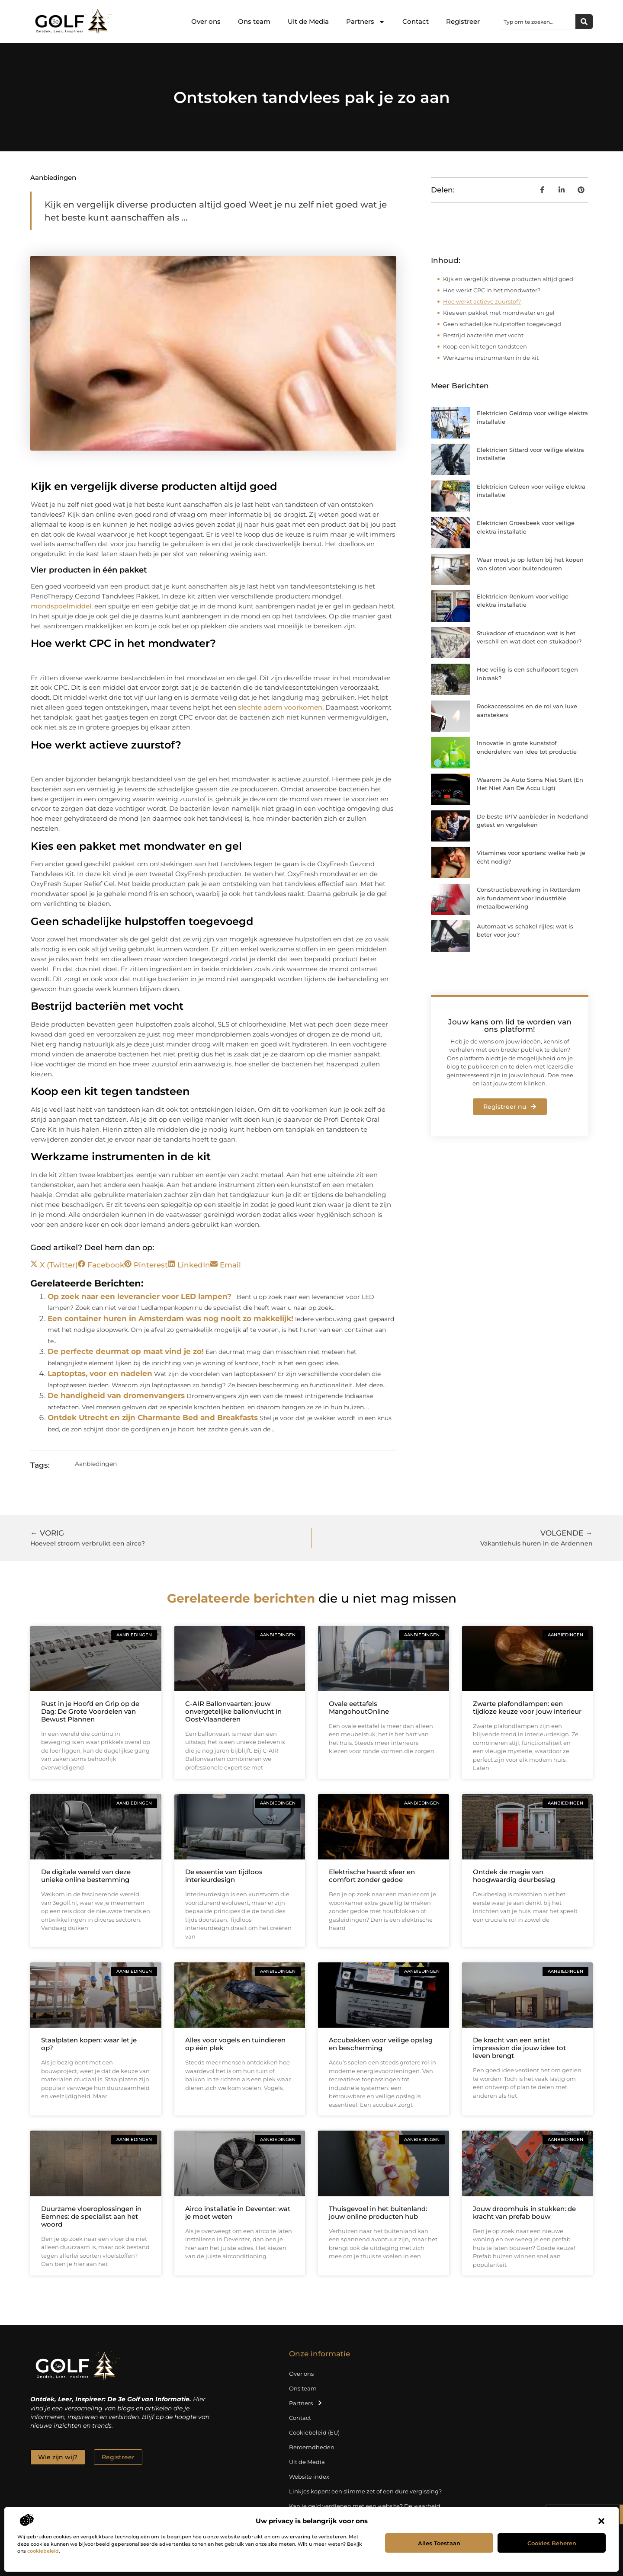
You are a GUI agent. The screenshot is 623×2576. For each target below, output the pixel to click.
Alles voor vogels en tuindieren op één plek (235, 2044)
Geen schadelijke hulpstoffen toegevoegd (502, 323)
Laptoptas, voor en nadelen (100, 1373)
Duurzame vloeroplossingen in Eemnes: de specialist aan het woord (91, 2216)
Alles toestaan (439, 2543)
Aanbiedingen (53, 177)
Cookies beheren (551, 2543)
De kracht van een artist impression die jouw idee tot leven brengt (519, 2048)
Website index (309, 2476)
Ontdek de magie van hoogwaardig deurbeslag (514, 1876)
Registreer (463, 21)
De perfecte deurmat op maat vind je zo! (126, 1351)
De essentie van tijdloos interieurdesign (224, 1876)
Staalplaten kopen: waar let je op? (89, 2044)
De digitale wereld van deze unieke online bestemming (86, 1876)
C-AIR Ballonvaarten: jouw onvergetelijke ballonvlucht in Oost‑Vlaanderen (233, 1711)
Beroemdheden (311, 2447)
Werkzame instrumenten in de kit (491, 357)
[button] (601, 2521)
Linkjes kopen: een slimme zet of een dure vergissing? (365, 2491)
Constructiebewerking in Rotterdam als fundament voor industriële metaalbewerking (529, 898)
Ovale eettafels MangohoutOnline (359, 1707)
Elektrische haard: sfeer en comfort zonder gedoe (372, 1876)
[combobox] (537, 21)
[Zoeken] (584, 21)
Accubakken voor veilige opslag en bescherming (381, 2044)
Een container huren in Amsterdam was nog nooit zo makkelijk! (170, 1318)
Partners (365, 21)
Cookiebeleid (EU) (314, 2432)
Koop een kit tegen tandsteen (485, 346)
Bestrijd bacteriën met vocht (483, 335)
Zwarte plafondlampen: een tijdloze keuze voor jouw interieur (527, 1707)
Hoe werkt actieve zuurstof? (482, 301)
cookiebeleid (43, 2551)
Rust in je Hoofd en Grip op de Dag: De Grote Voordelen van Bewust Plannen (90, 1711)
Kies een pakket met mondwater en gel (499, 312)
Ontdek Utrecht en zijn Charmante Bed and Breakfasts (153, 1417)
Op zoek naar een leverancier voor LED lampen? (139, 1296)
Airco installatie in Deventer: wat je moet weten (237, 2213)
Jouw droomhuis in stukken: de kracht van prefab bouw (524, 2213)
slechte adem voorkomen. (281, 707)
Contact (415, 21)
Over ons (206, 21)
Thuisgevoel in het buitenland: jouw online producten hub (378, 2213)
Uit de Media (308, 21)
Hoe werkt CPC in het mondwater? (491, 290)
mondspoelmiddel (61, 606)
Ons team (254, 21)
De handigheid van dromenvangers (116, 1395)
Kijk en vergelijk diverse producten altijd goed (508, 278)
